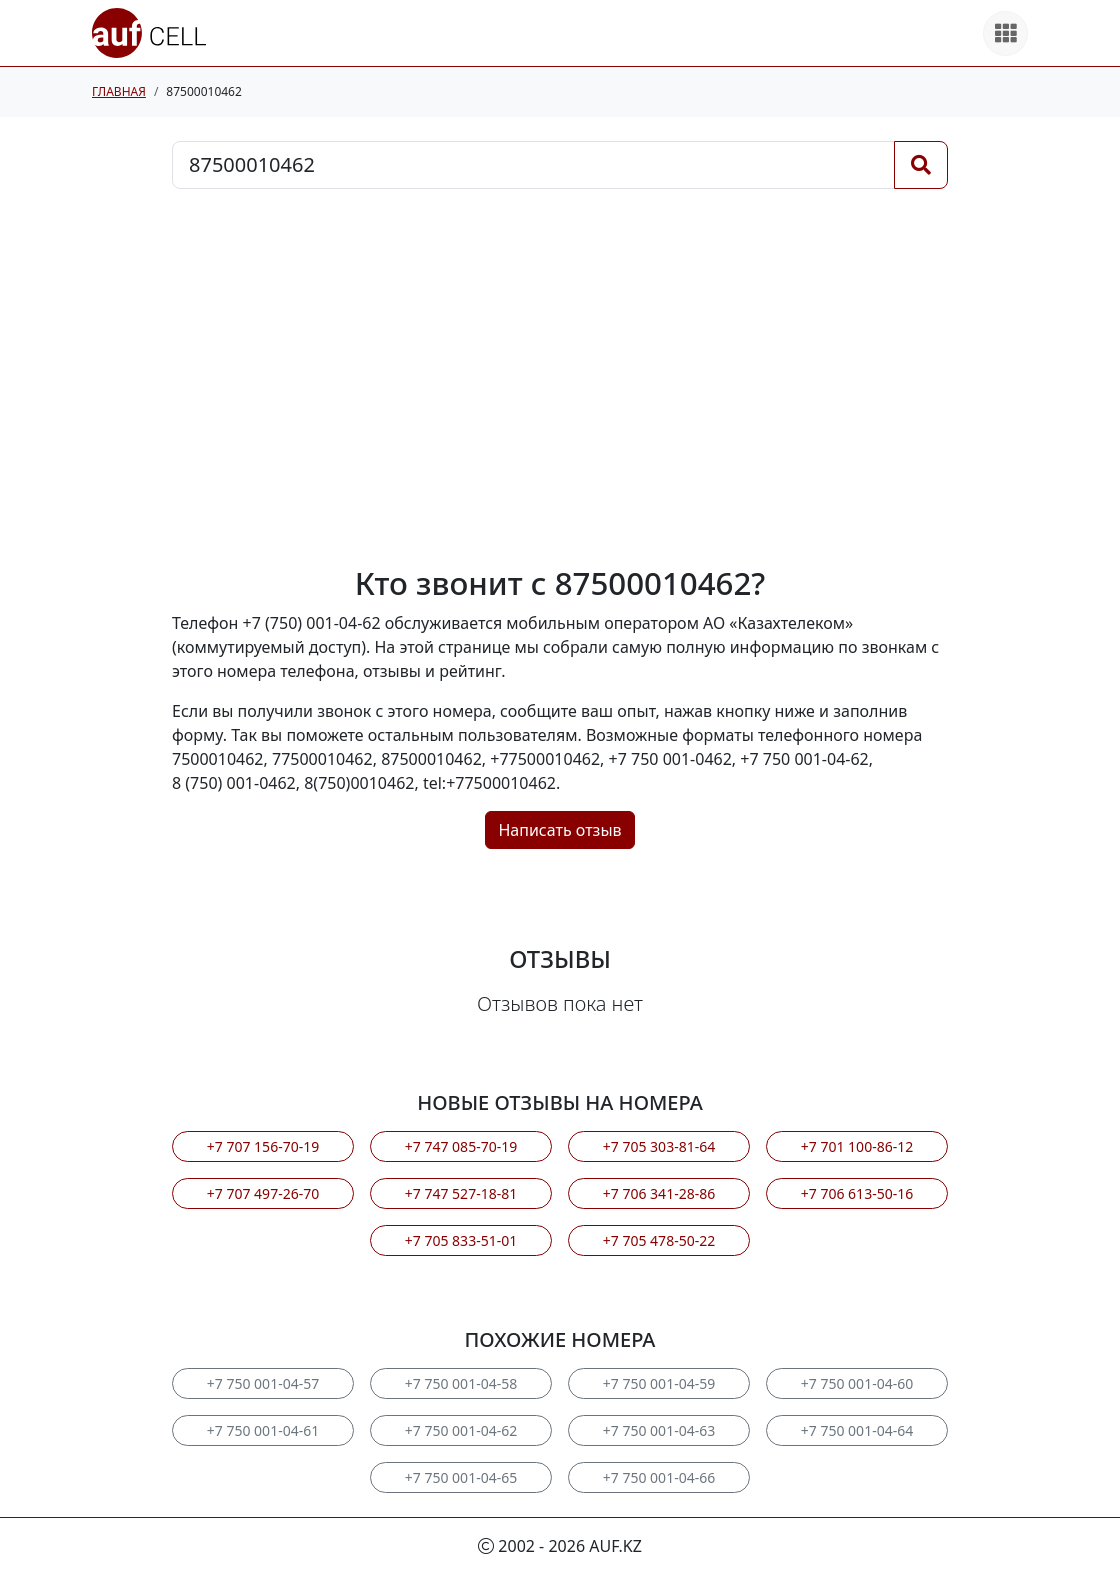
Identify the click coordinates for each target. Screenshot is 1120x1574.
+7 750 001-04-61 (263, 1430)
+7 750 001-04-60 (857, 1383)
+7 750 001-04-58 (461, 1383)
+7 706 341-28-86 (659, 1193)
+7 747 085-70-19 (461, 1146)
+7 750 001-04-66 (659, 1477)
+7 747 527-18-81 (461, 1193)
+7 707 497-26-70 (263, 1193)
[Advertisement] (560, 377)
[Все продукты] (1005, 33)
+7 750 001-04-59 (659, 1383)
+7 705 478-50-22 (659, 1240)
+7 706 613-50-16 (857, 1193)
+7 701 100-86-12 (857, 1146)
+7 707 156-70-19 (263, 1146)
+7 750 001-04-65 (461, 1477)
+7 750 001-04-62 (461, 1430)
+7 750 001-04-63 (659, 1430)
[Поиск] (921, 165)
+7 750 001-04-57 (263, 1383)
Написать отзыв (559, 830)
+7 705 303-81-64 (659, 1146)
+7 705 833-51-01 (461, 1240)
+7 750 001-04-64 (857, 1430)
